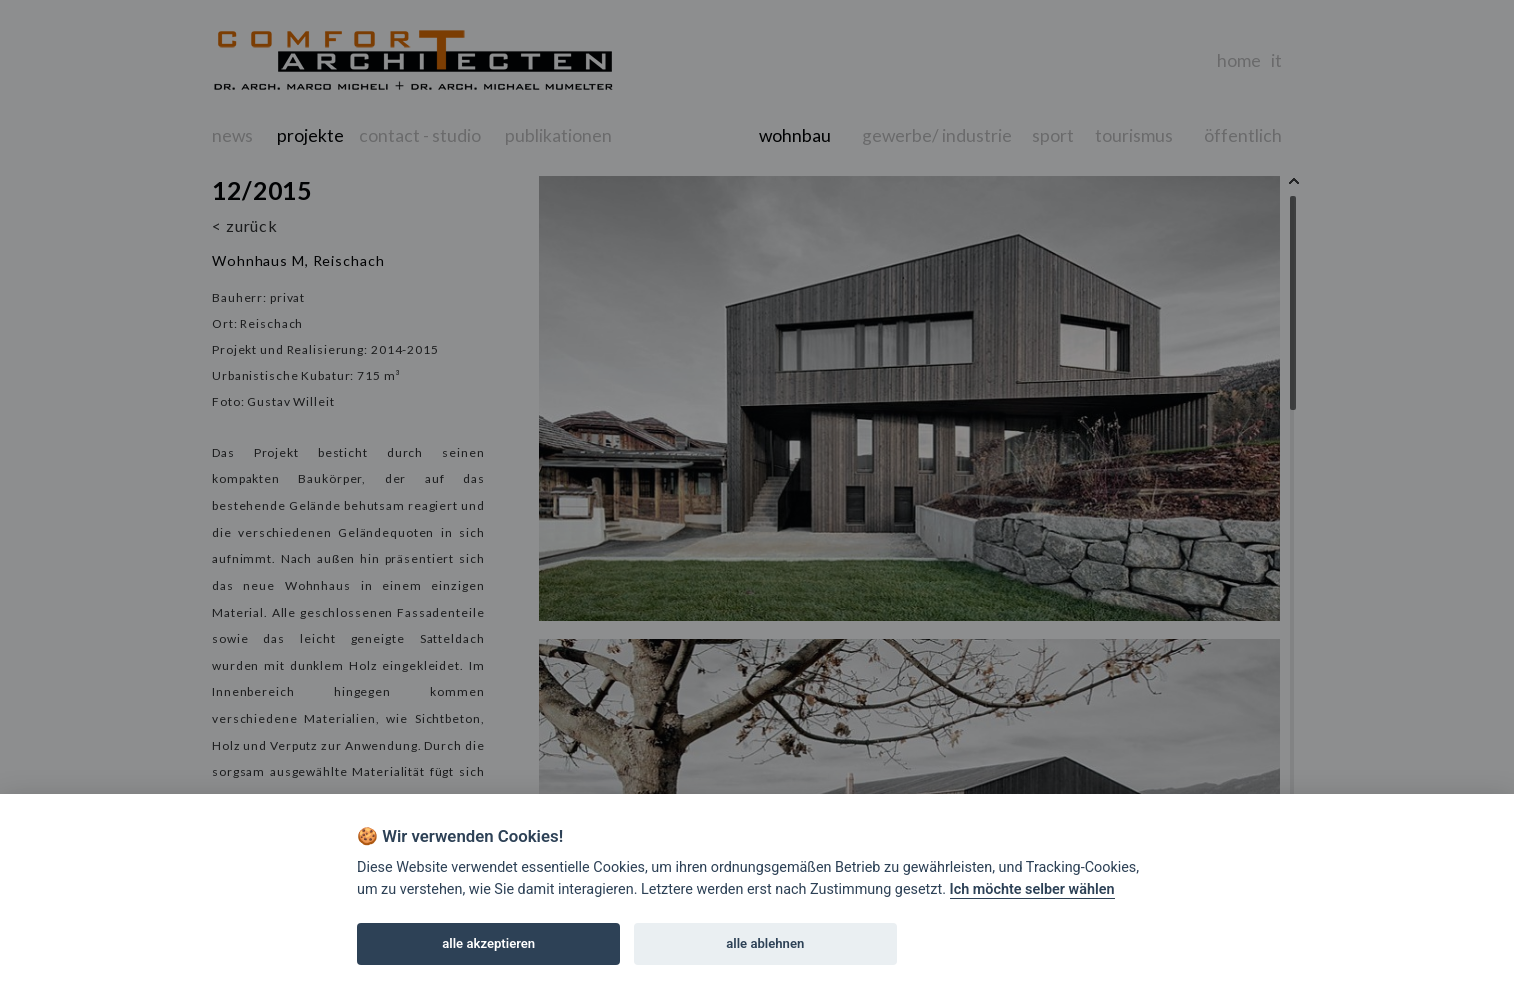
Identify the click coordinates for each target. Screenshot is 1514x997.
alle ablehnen (765, 943)
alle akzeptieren (488, 943)
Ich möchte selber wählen (1032, 889)
